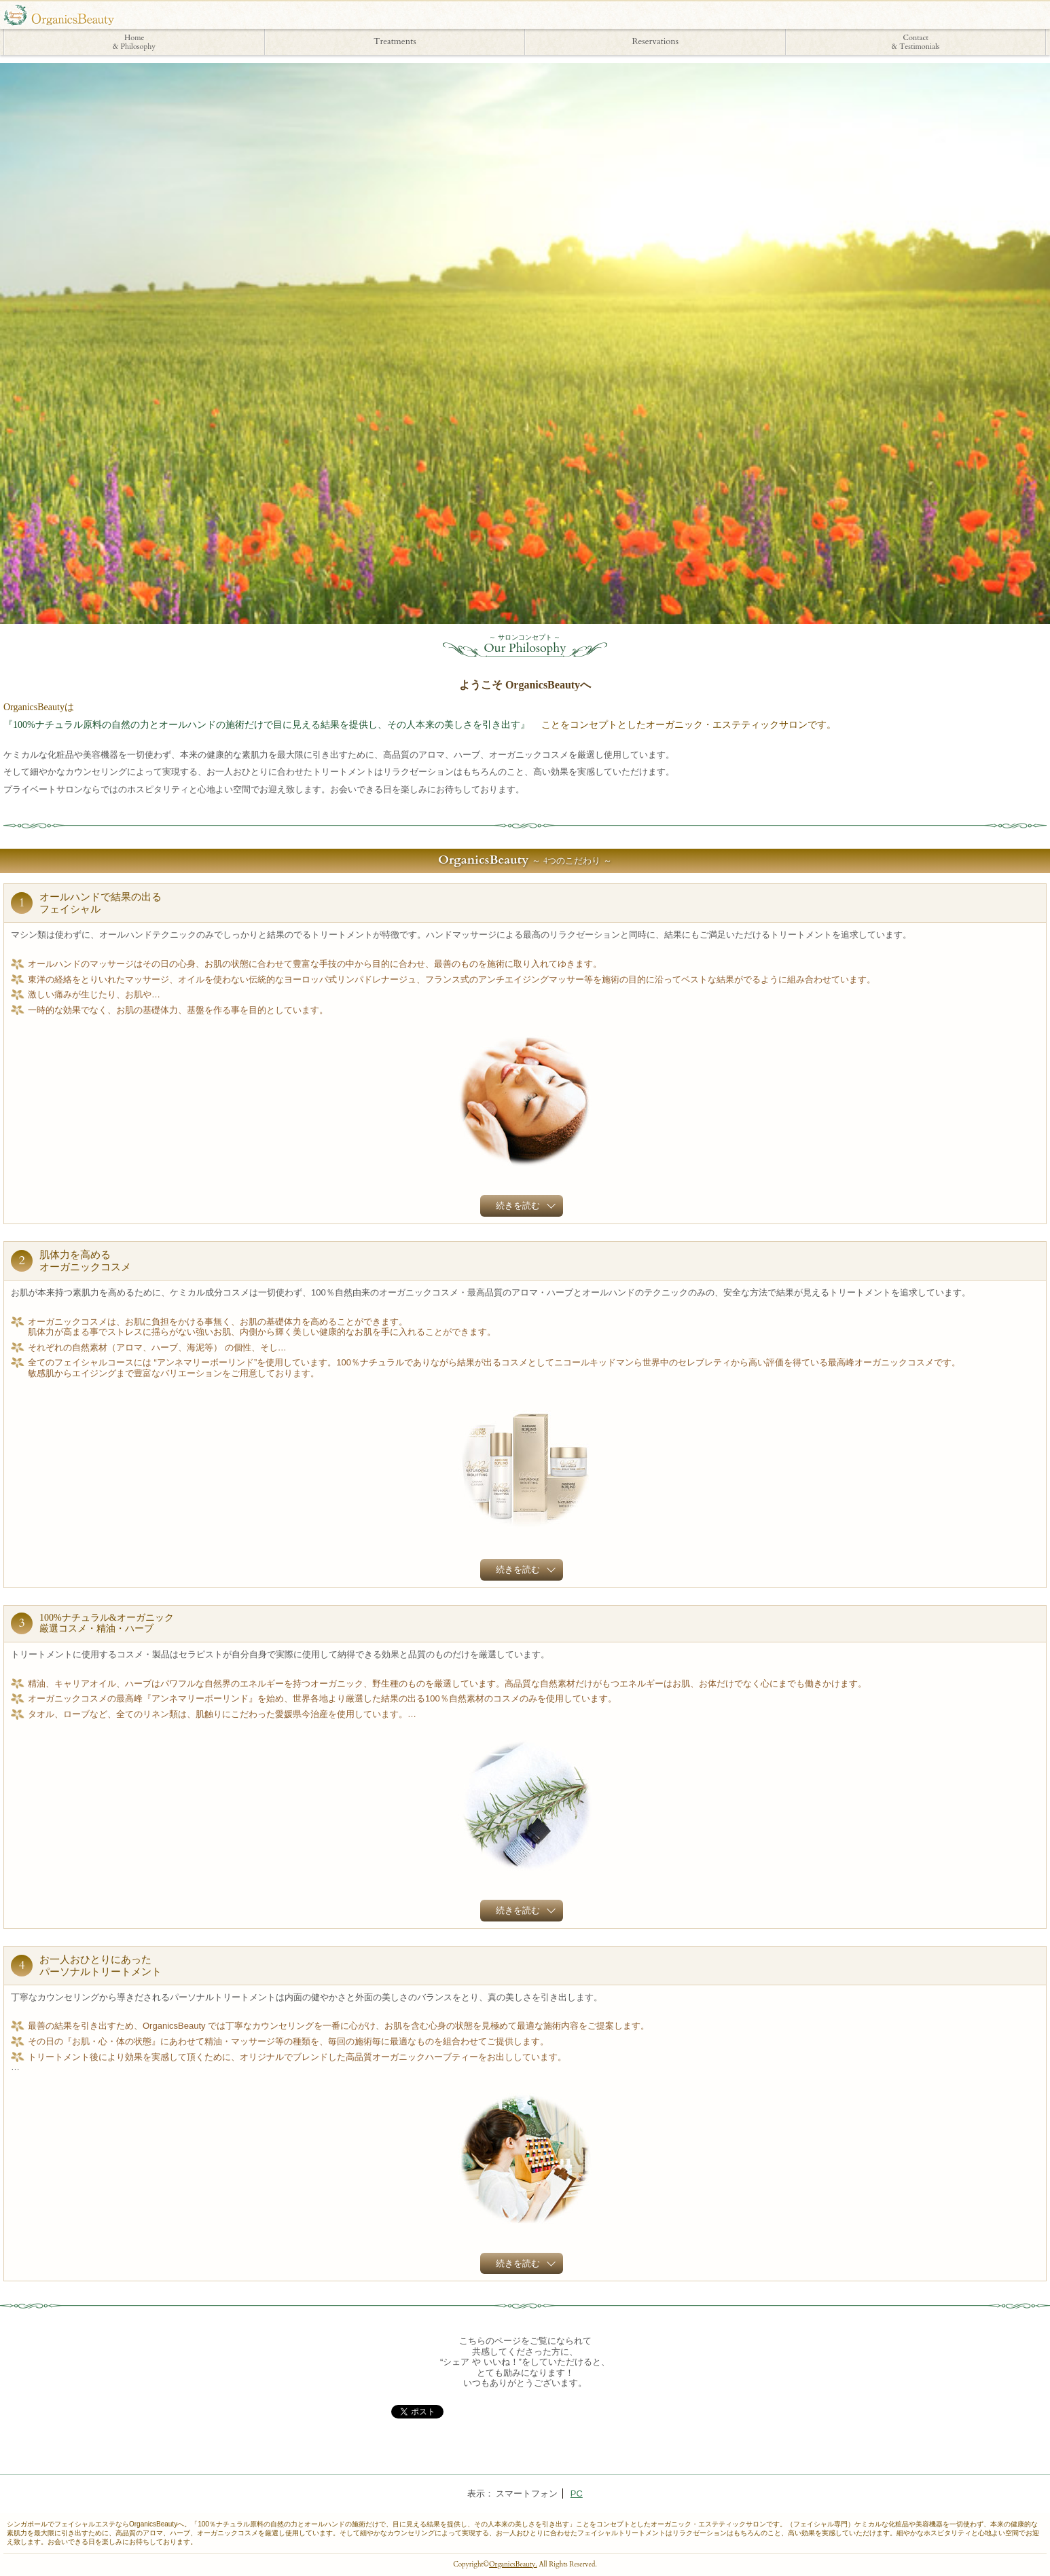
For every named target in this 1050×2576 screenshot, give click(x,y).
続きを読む (518, 1205)
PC (577, 2493)
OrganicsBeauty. (513, 2564)
